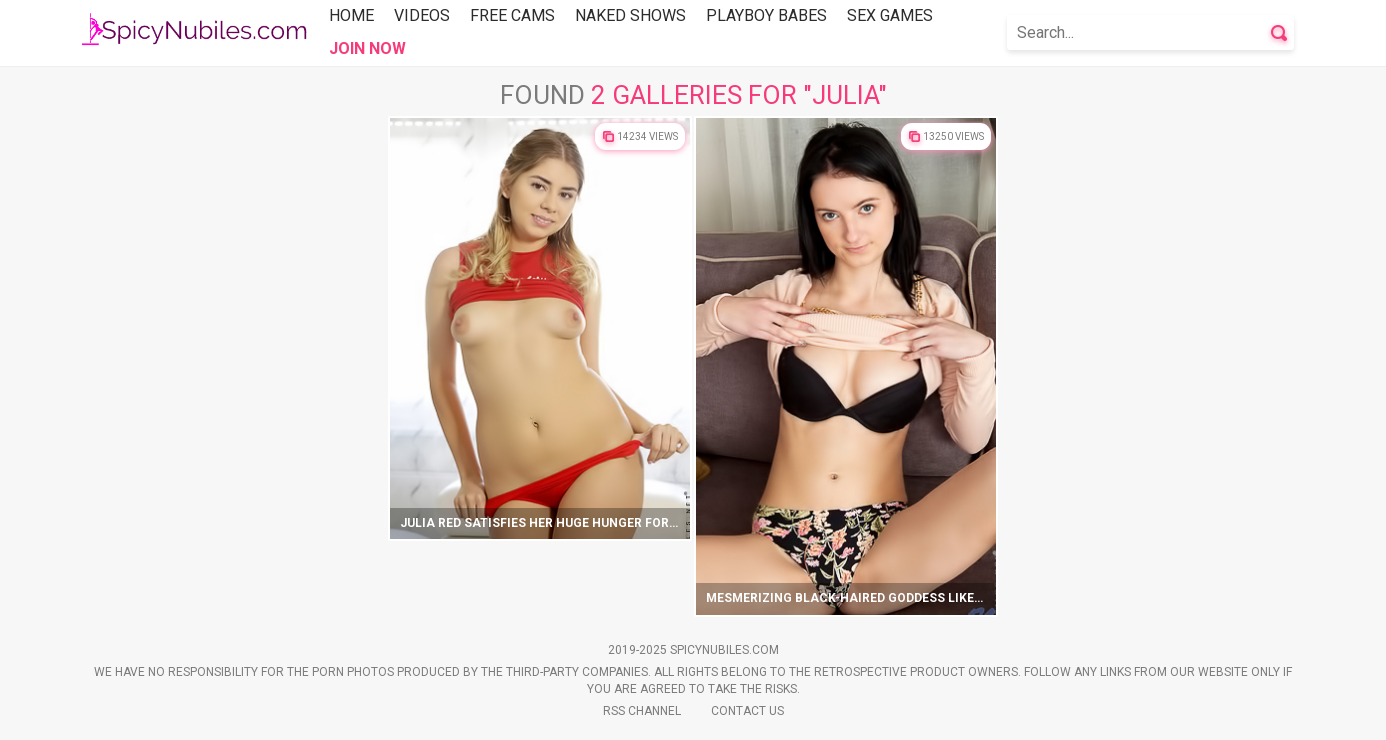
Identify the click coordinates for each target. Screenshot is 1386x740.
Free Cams (512, 15)
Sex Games (890, 15)
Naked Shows (630, 15)
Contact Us (747, 711)
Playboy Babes (766, 15)
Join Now (367, 48)
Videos (422, 15)
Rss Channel (642, 711)
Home (351, 15)
